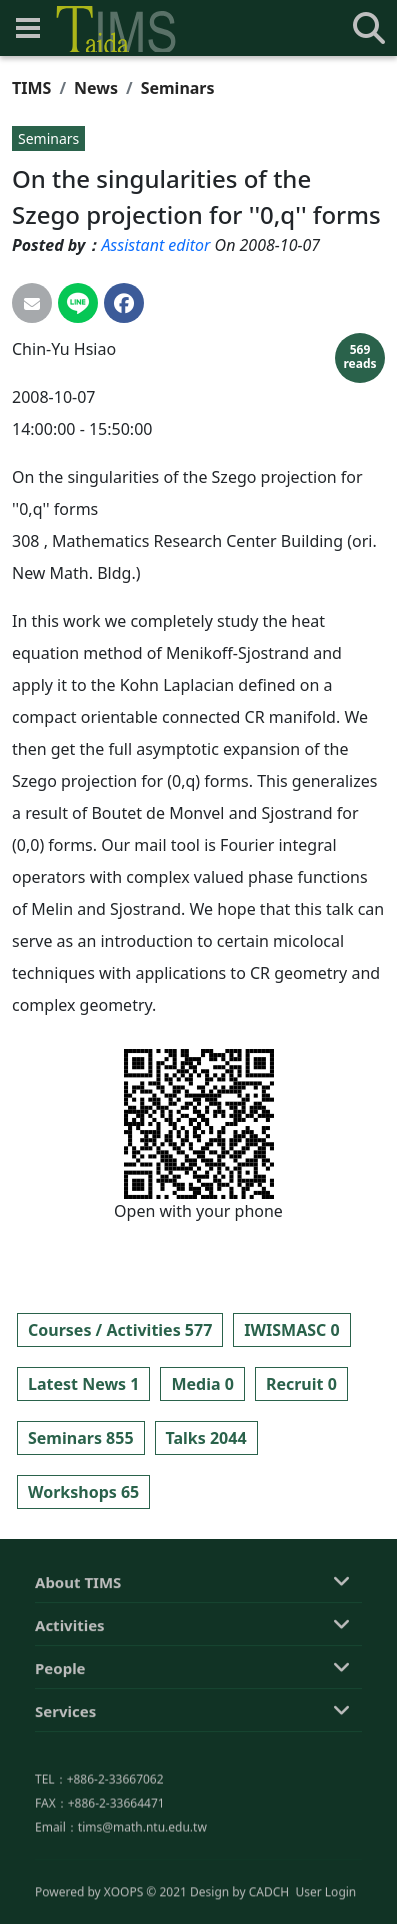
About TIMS (78, 1672)
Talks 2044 (206, 1438)
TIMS (31, 88)
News (96, 88)
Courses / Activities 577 (120, 1330)
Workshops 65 (83, 1492)
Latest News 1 (83, 1384)
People (60, 1758)
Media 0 (202, 1384)
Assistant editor (155, 245)
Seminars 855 (81, 1438)
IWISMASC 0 (291, 1330)
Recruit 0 (301, 1384)
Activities (70, 1715)
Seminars (178, 88)
